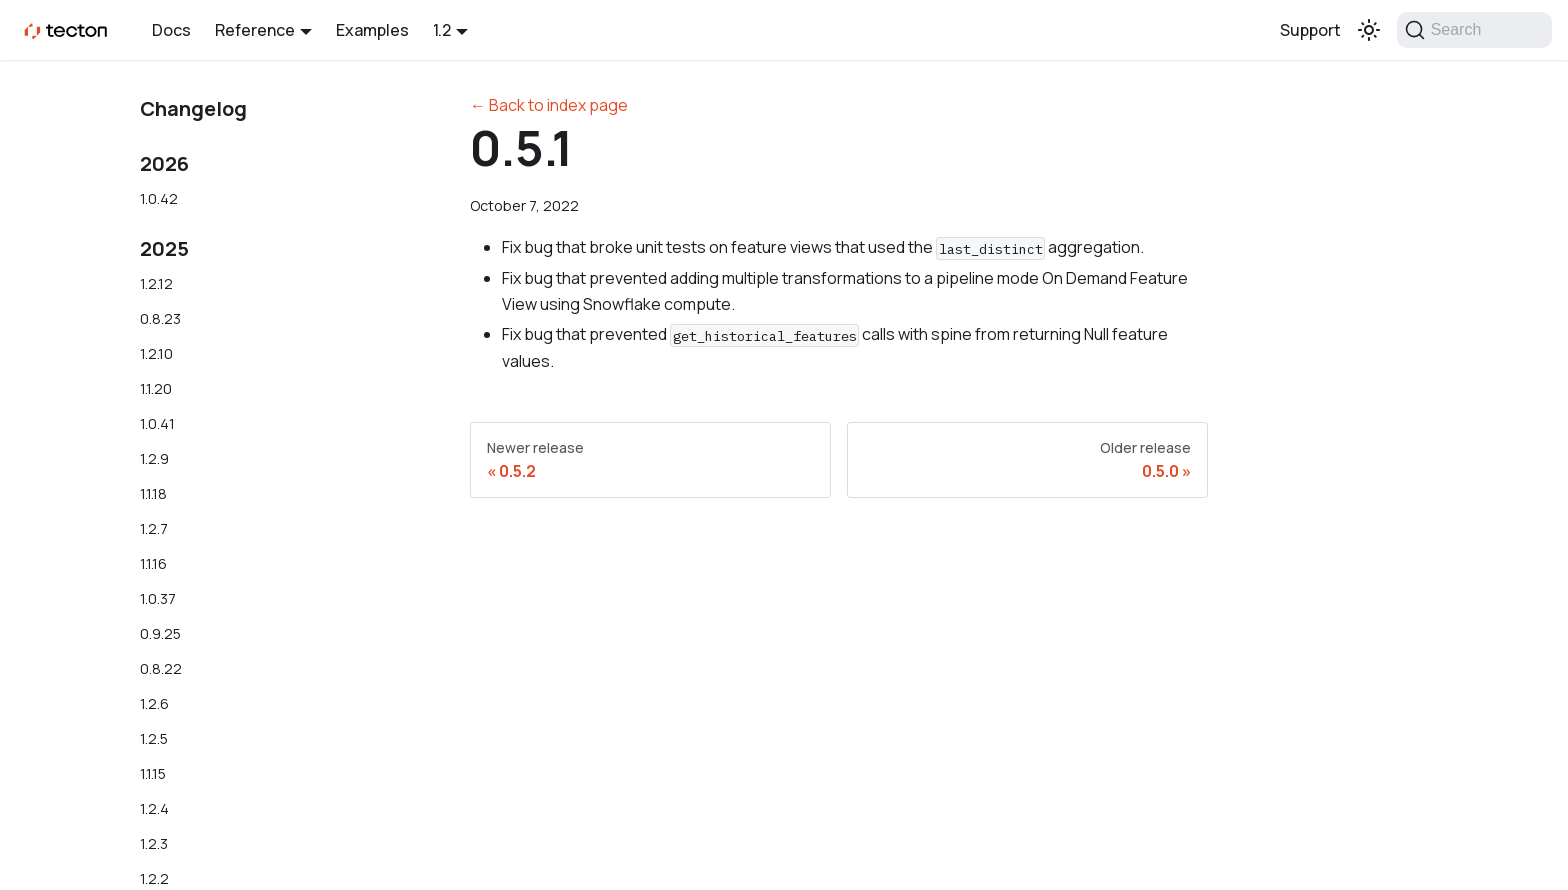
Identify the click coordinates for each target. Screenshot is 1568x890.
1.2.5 (154, 738)
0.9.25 (160, 633)
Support (1310, 30)
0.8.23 (160, 318)
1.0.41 (157, 423)
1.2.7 (154, 528)
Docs (171, 30)
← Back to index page (549, 105)
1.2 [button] (442, 30)
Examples (372, 30)
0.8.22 (161, 668)
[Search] (1474, 30)
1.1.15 (153, 773)
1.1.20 (156, 388)
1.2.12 (156, 283)
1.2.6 (154, 703)
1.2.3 (154, 843)
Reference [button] (255, 30)
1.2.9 (154, 458)
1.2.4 (154, 808)
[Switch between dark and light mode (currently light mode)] (1369, 30)
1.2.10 (156, 353)
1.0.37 (158, 598)
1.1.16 (153, 563)
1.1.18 (153, 493)
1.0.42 (159, 198)
